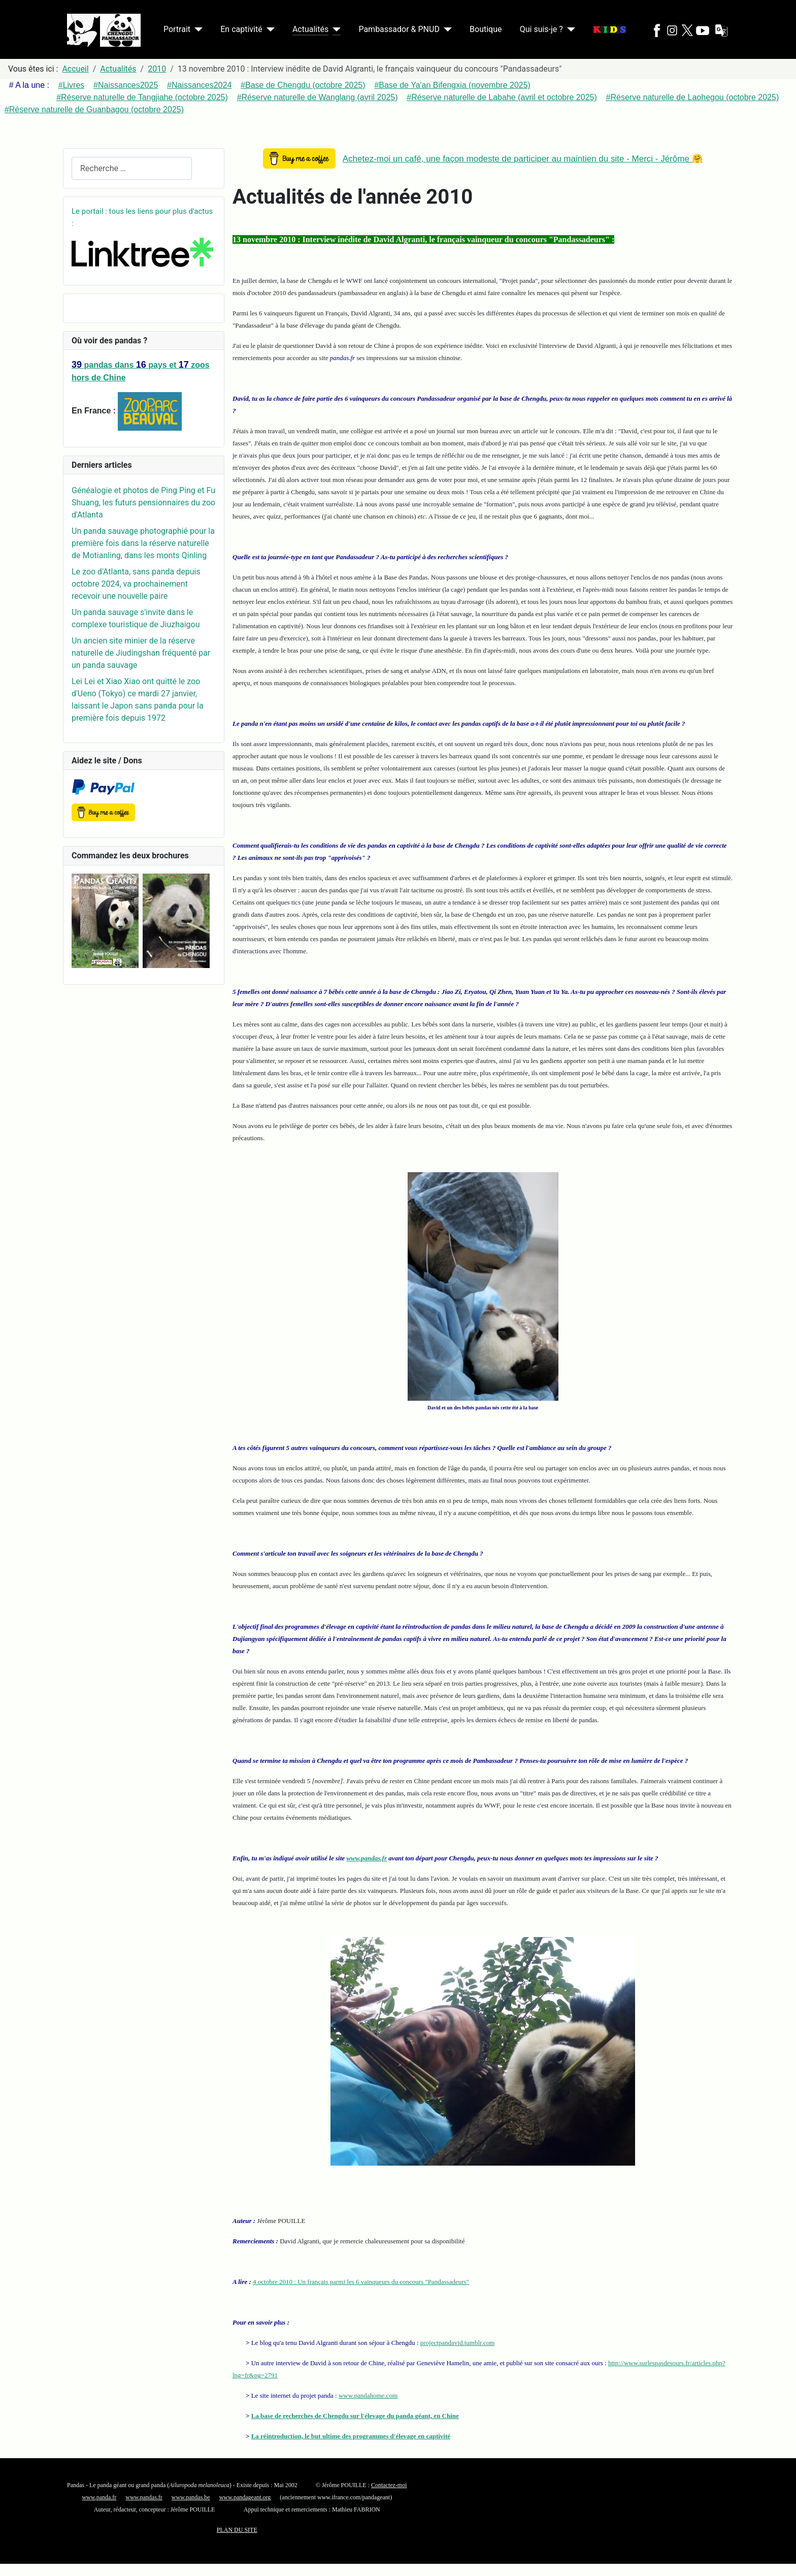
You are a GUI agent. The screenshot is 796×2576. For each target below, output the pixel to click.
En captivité (241, 29)
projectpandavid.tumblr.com (457, 2342)
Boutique (486, 29)
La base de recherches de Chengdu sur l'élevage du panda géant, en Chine (355, 2416)
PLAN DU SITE (237, 2529)
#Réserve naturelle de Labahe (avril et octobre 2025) (501, 97)
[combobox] (132, 168)
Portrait (176, 29)
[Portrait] (196, 29)
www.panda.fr (99, 2497)
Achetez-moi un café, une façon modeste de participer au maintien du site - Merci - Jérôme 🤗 (523, 159)
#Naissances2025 (125, 85)
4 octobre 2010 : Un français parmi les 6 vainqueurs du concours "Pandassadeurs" (361, 2281)
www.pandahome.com (368, 2395)
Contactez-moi (389, 2485)
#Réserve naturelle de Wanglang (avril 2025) (317, 97)
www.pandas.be (191, 2497)
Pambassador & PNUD (399, 29)
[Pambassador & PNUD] (446, 29)
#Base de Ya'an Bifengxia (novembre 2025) (452, 85)
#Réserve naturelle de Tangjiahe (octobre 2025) (142, 97)
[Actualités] (334, 29)
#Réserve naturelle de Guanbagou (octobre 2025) (94, 109)
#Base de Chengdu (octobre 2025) (303, 85)
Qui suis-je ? (541, 29)
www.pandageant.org (245, 2497)
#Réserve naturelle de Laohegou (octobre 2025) (692, 97)
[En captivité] (268, 29)
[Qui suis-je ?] (569, 29)
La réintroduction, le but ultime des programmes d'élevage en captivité (350, 2436)
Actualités (310, 29)
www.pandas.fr (366, 1858)
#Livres (71, 85)
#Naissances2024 (199, 85)
